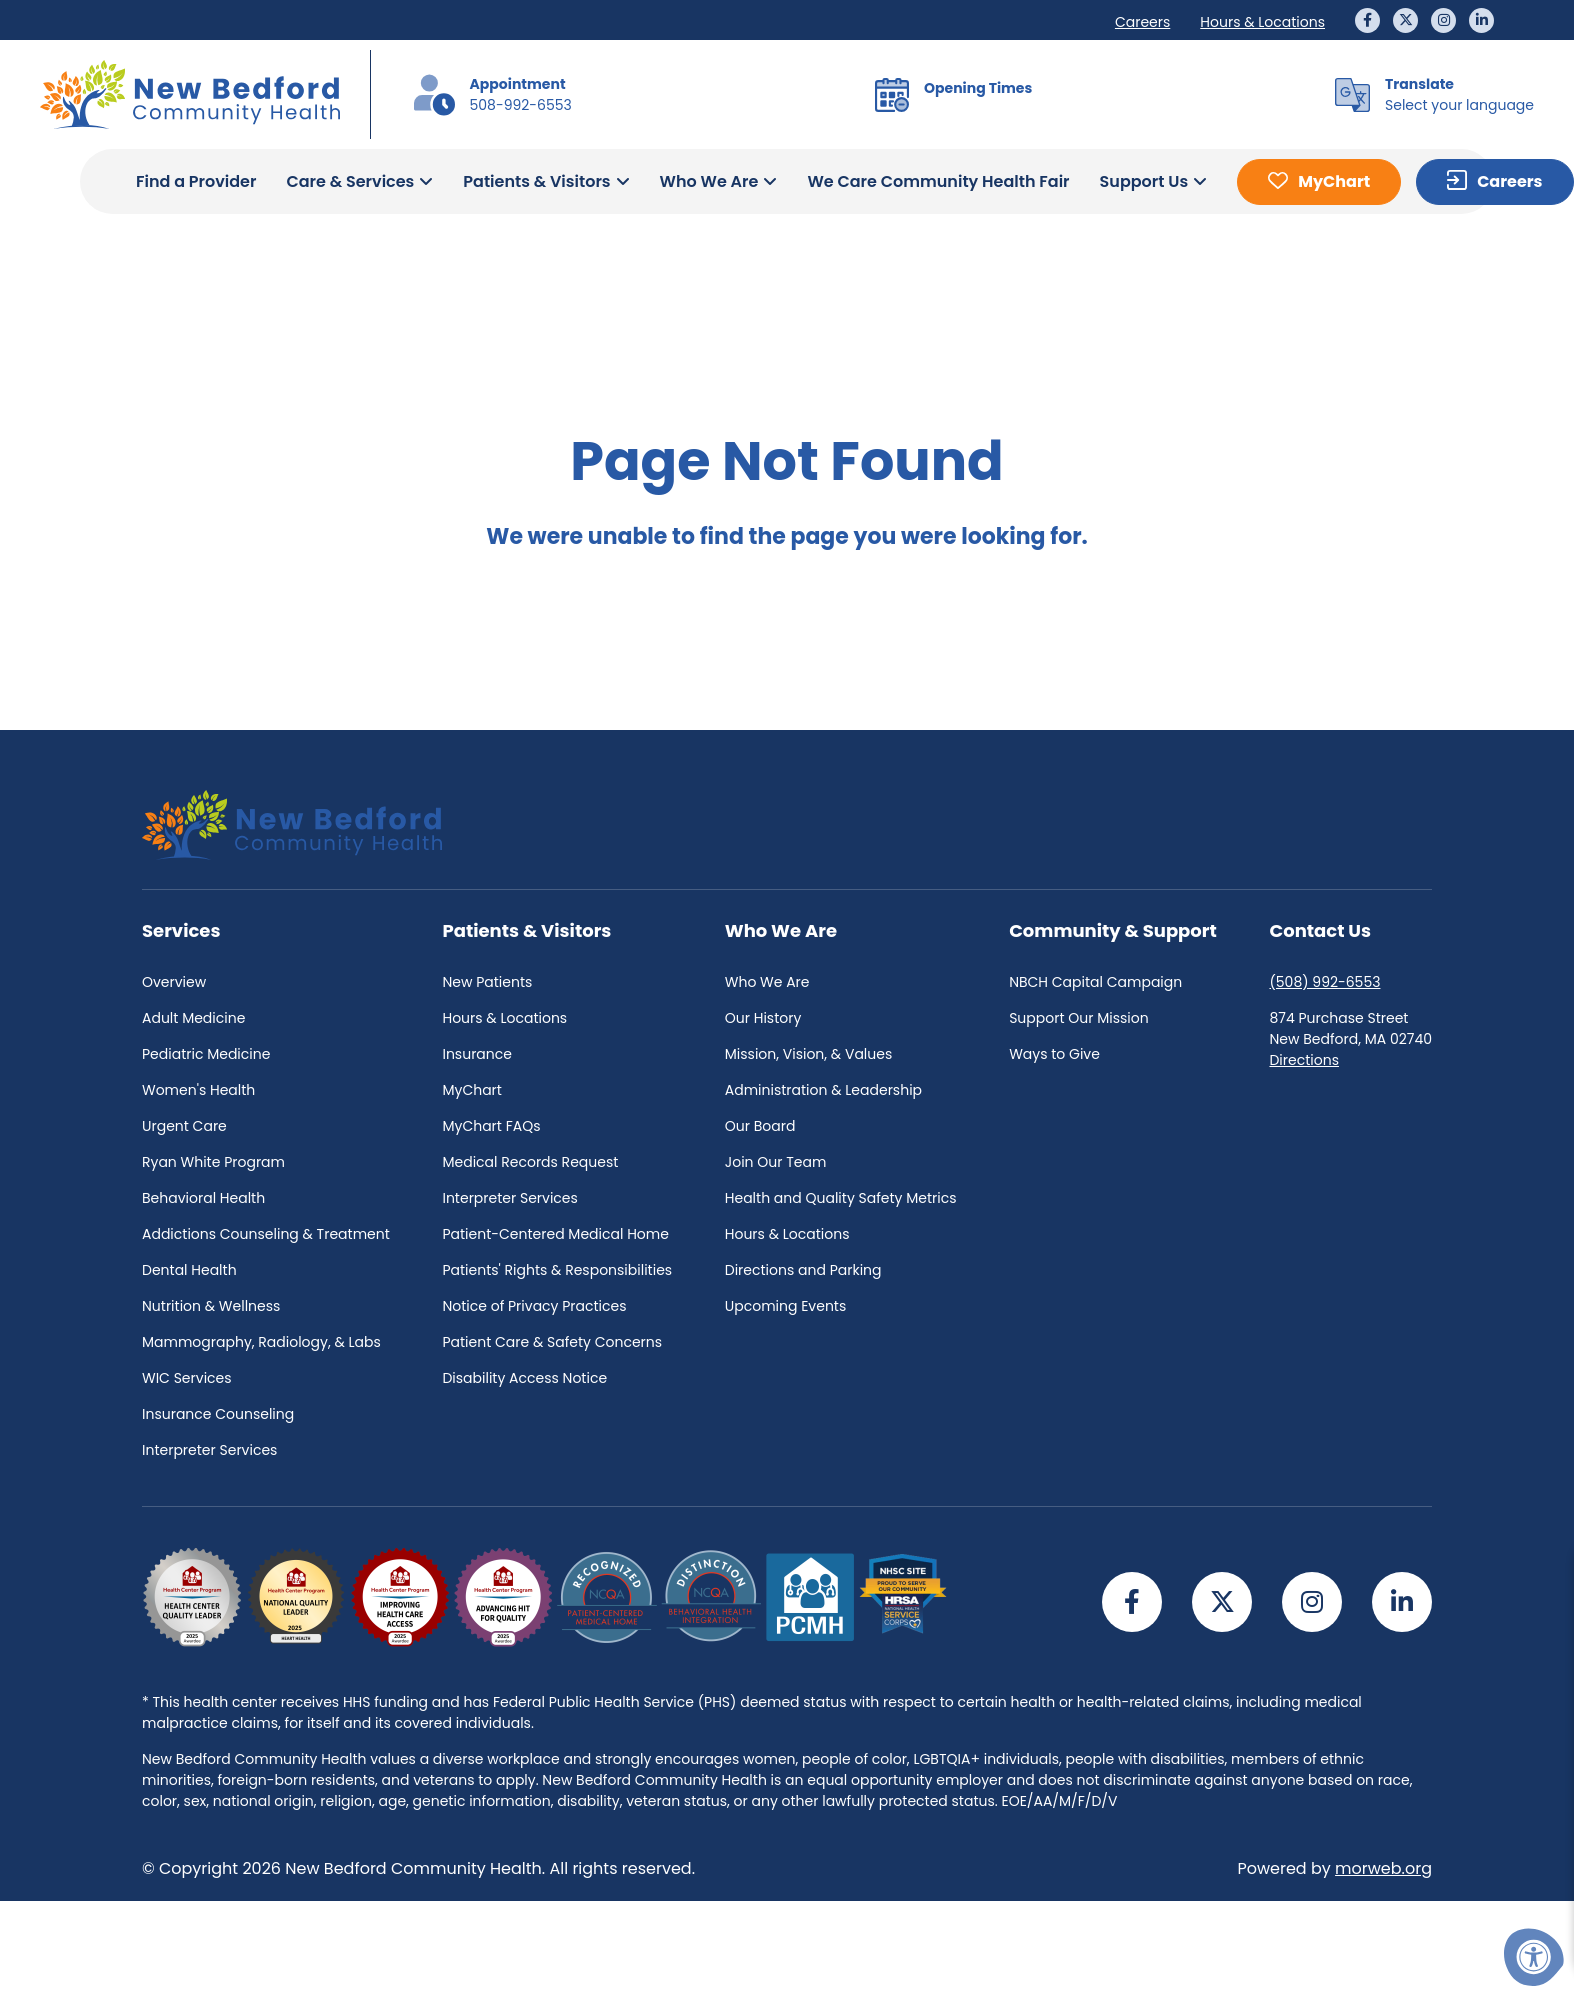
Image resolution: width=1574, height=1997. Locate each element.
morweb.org (1383, 1868)
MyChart (1334, 181)
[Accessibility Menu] (1534, 1957)
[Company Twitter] (1405, 20)
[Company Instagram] (1443, 20)
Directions (1304, 1060)
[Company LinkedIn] (1481, 20)
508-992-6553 (521, 105)
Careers (1509, 181)
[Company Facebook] (1367, 20)
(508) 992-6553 (1324, 982)
